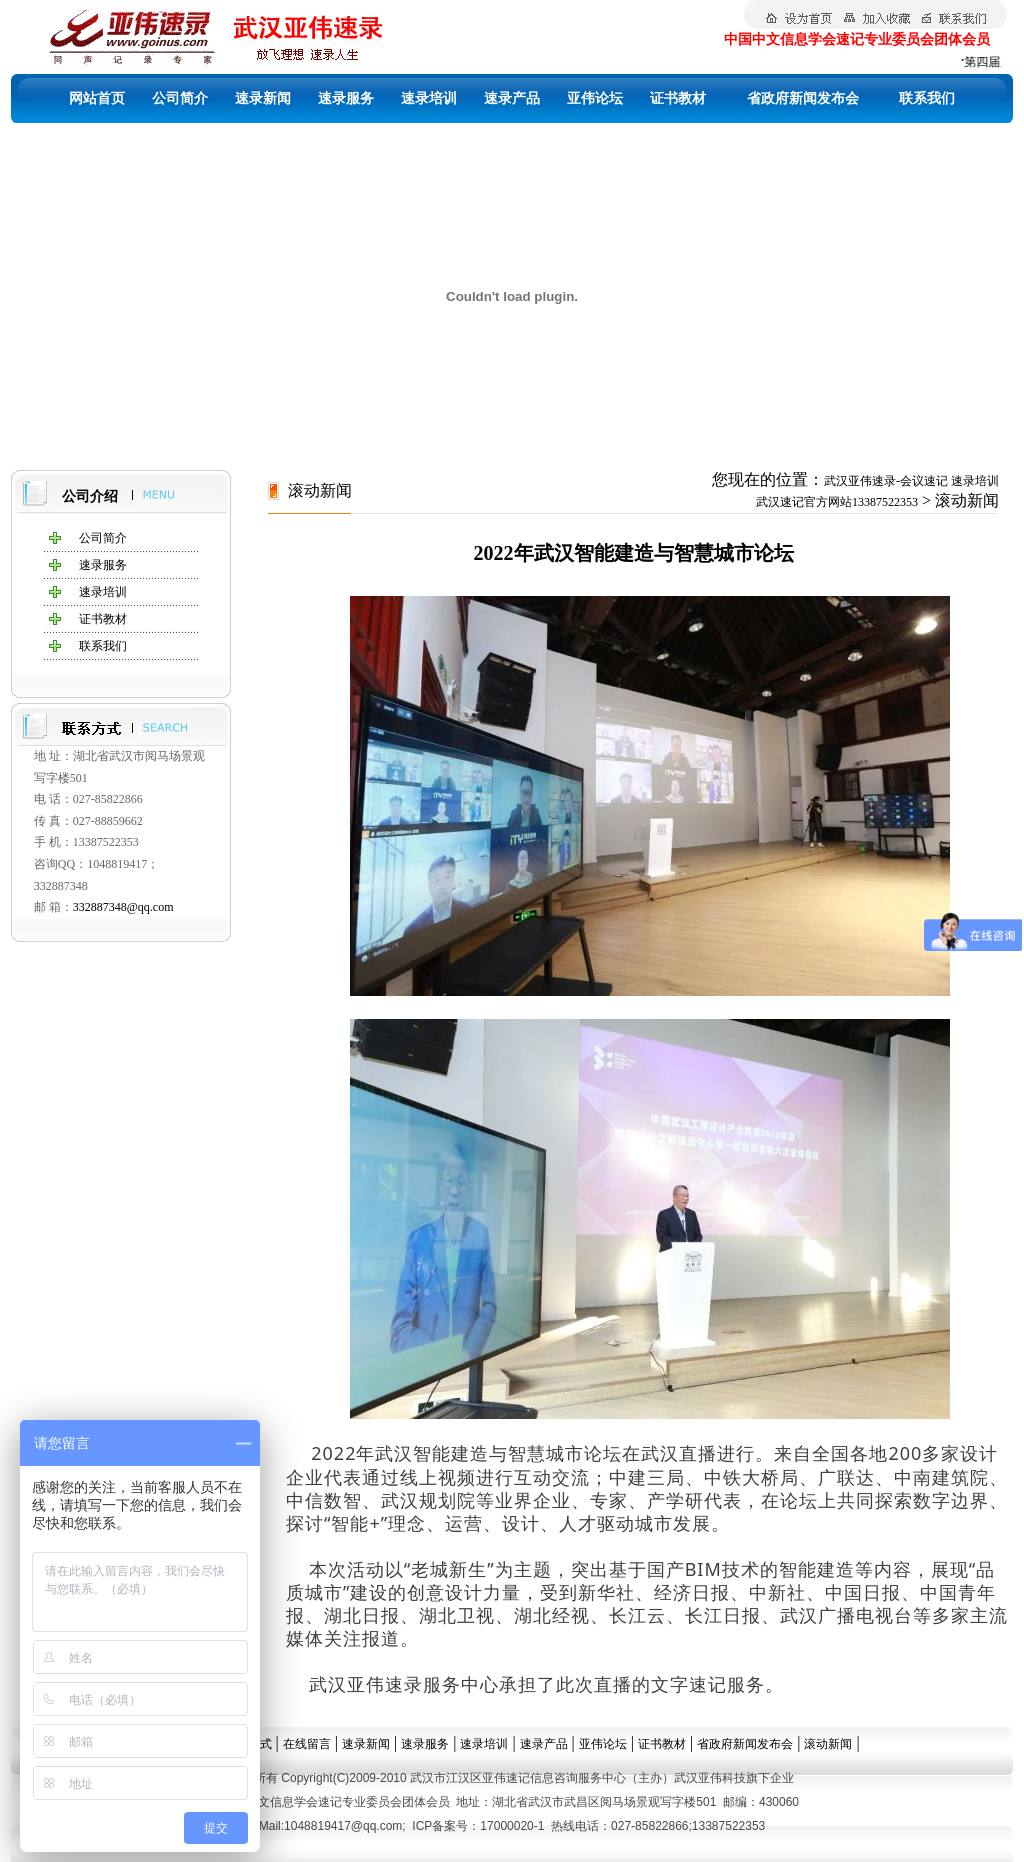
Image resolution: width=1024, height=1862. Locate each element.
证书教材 (678, 98)
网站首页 (97, 98)
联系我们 (927, 98)
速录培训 (429, 98)
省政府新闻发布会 (803, 98)
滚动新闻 (828, 1744)
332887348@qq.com (123, 907)
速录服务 (346, 98)
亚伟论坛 (595, 98)
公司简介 (180, 98)
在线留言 (307, 1744)
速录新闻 (263, 98)
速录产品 (512, 98)
